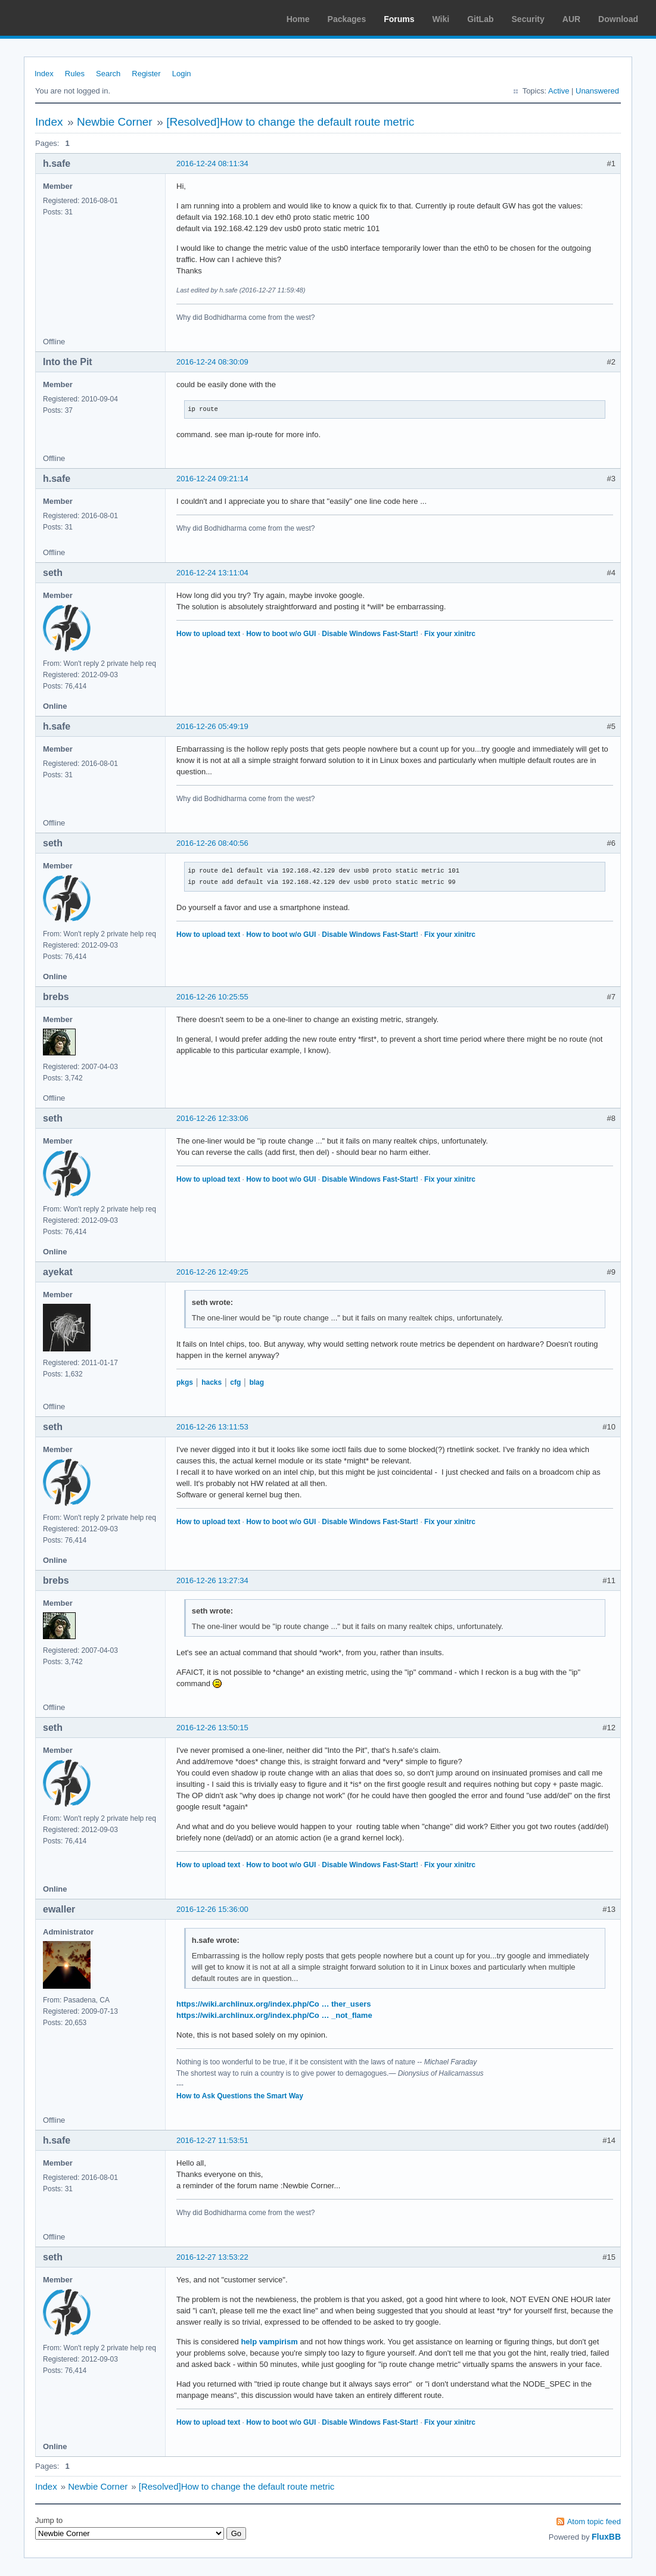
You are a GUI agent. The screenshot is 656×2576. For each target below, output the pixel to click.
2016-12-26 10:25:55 (212, 996)
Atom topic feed (594, 2521)
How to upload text (208, 634)
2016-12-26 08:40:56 (212, 843)
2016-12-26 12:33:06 (212, 1118)
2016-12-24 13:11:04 (212, 572)
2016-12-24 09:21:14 (212, 478)
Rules (75, 73)
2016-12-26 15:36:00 (212, 1909)
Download (618, 19)
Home (298, 19)
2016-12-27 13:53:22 (212, 2257)
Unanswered (597, 90)
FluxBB (606, 2536)
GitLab (480, 19)
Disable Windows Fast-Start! (370, 634)
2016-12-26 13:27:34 (212, 1580)
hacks (211, 1382)
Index (44, 73)
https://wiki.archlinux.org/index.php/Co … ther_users (273, 2003)
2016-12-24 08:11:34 (212, 163)
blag (256, 1382)
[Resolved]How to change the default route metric (290, 122)
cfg (235, 1382)
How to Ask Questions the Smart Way (239, 2096)
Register (146, 73)
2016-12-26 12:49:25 (212, 1271)
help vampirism (269, 2341)
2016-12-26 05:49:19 (212, 726)
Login (181, 73)
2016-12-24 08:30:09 (212, 361)
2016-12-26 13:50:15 (212, 1727)
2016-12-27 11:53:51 (212, 2140)
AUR (571, 19)
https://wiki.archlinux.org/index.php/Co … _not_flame (274, 2015)
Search (108, 73)
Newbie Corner (115, 122)
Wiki (441, 19)
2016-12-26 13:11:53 (212, 1426)
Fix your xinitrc (449, 634)
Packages (347, 19)
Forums (399, 19)
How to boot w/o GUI (281, 634)
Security (528, 19)
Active (558, 90)
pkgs (184, 1382)
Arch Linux (65, 18)
